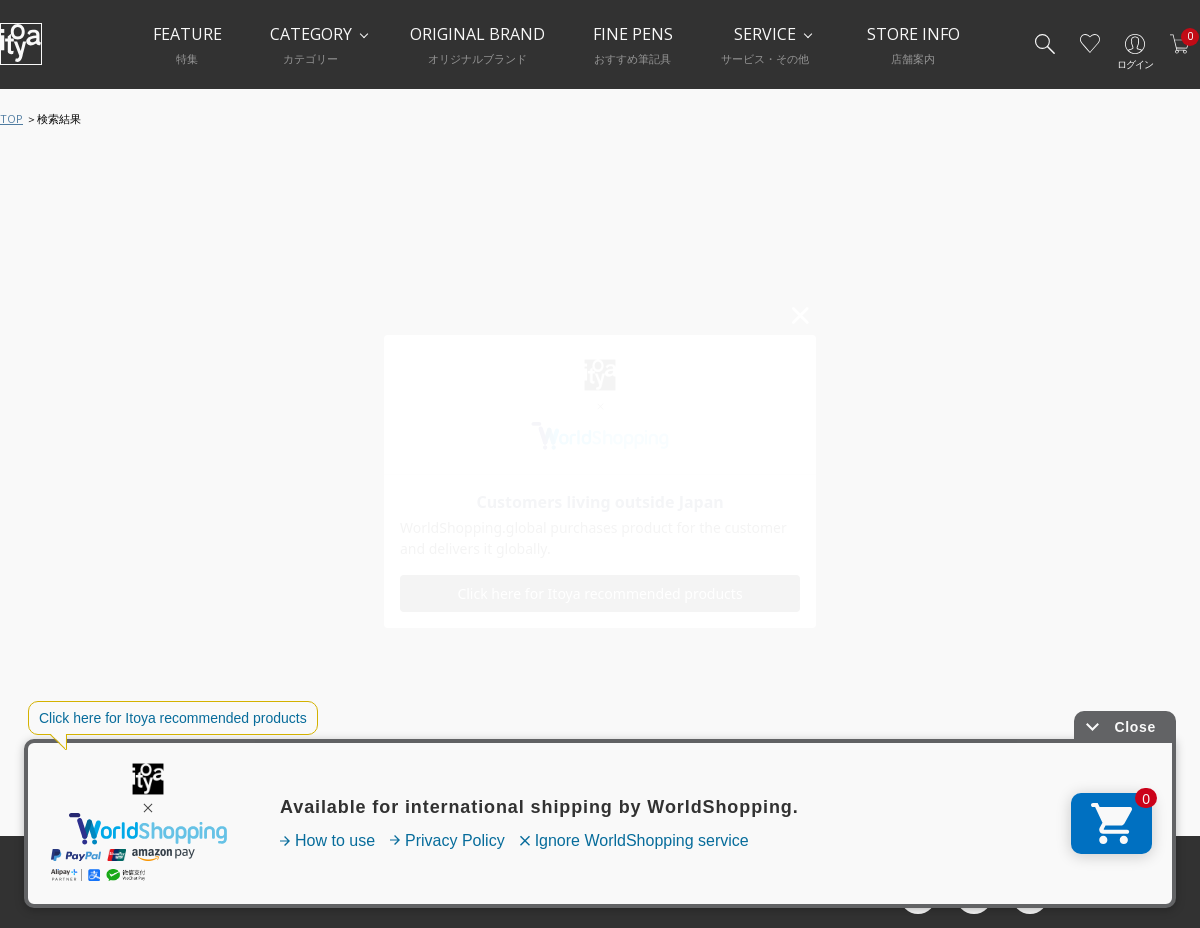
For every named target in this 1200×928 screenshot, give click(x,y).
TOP (11, 118)
